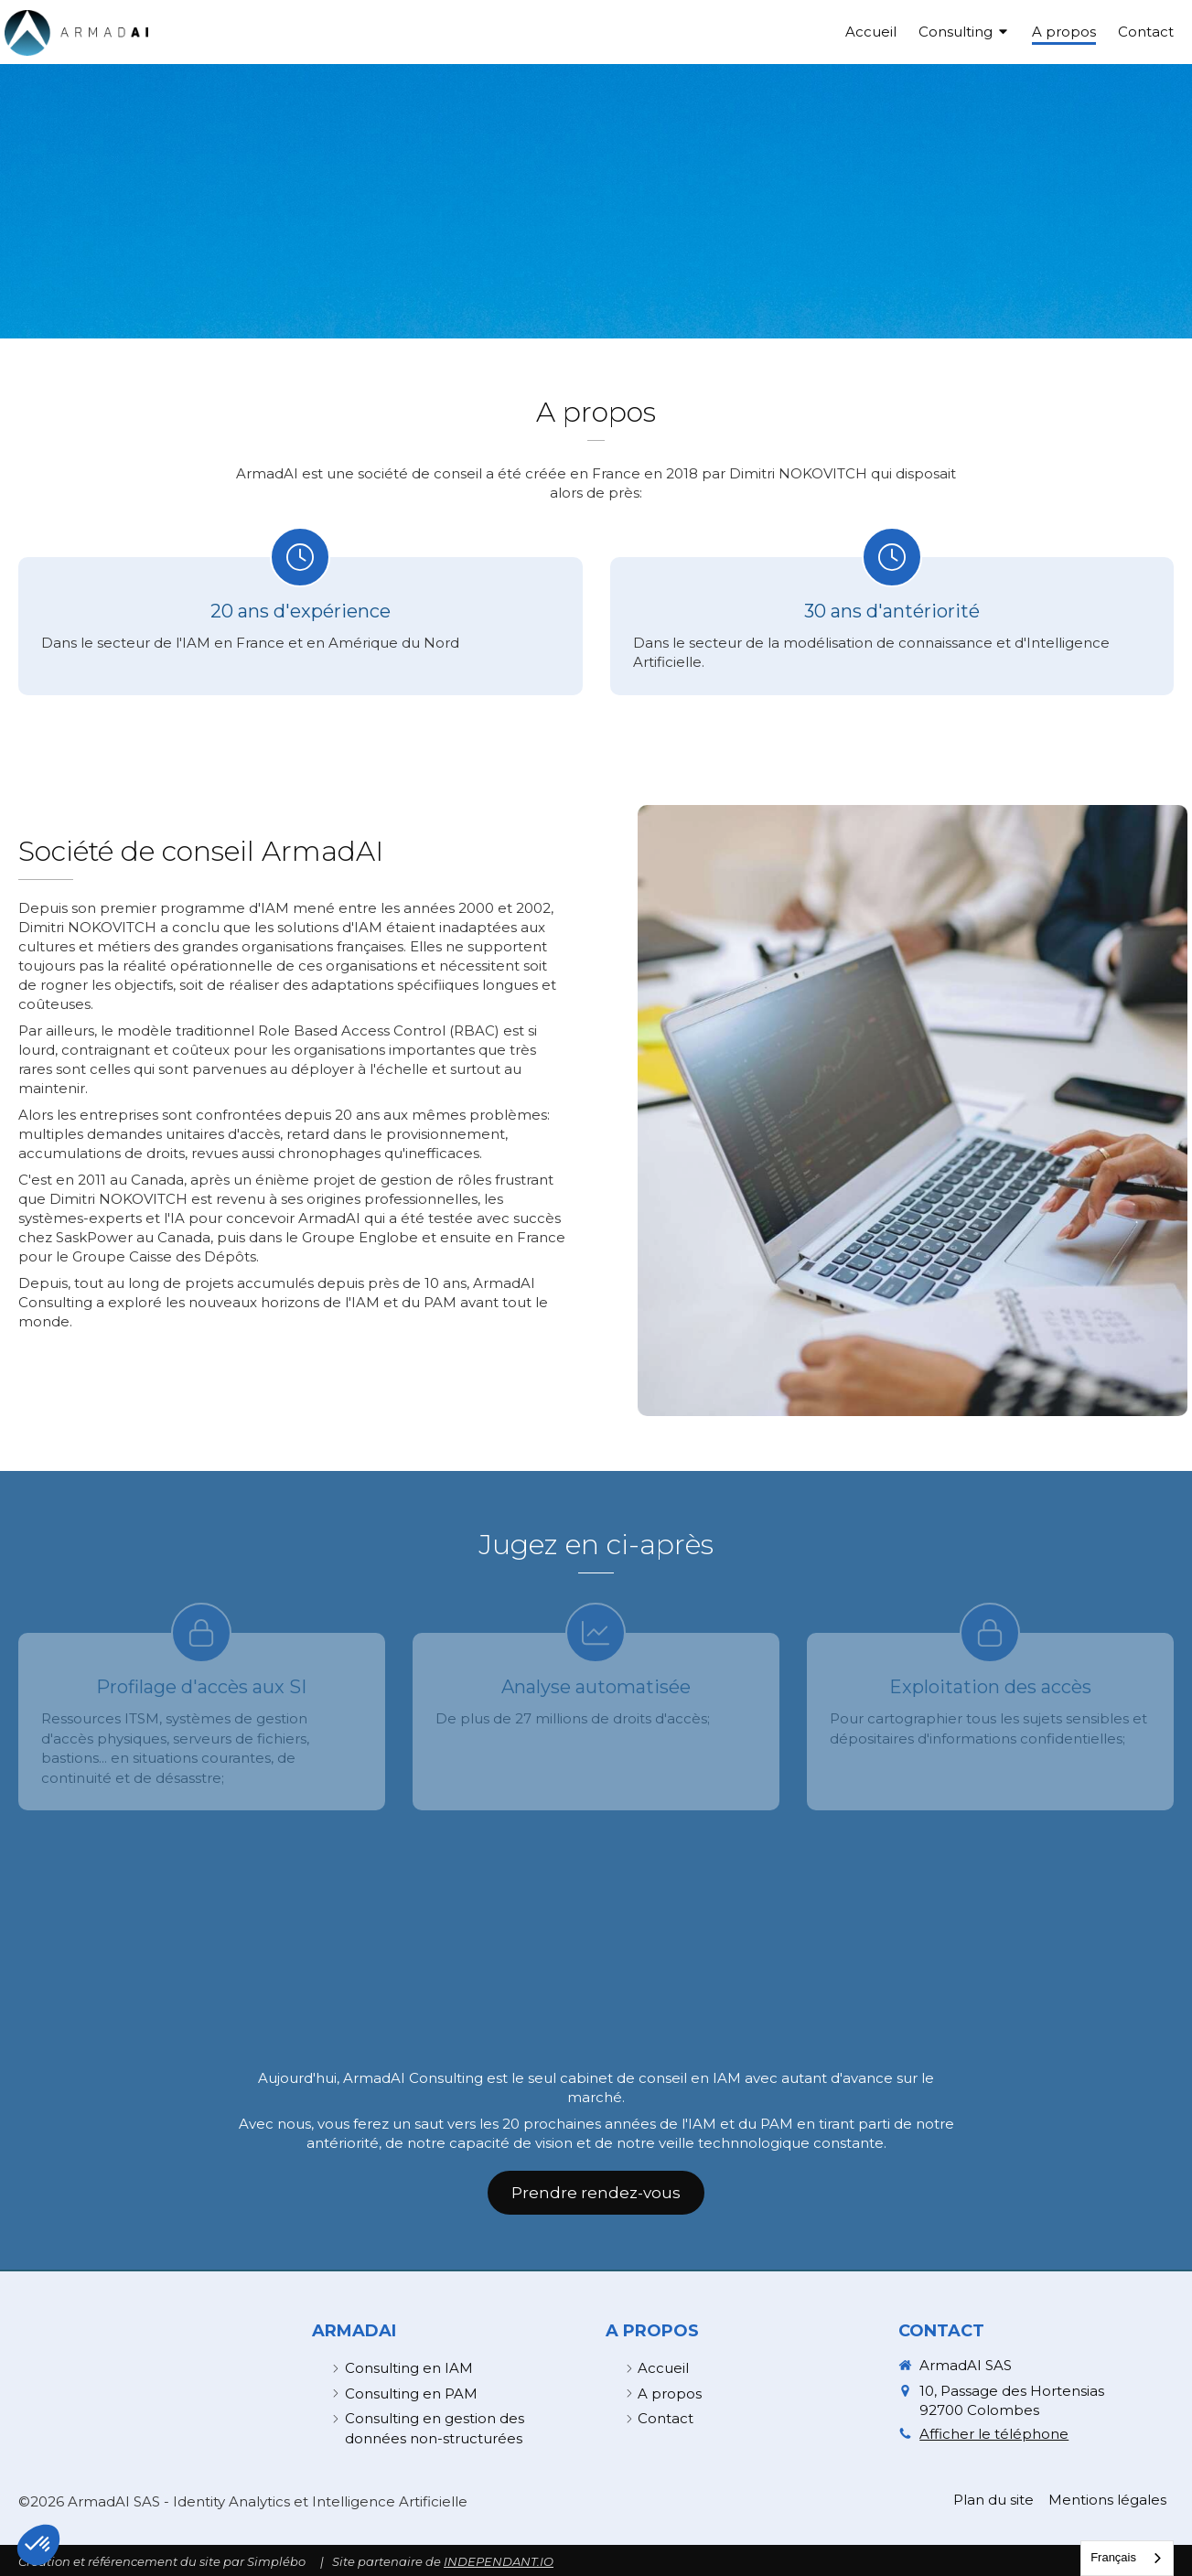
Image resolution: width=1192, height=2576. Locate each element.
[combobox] (1127, 2558)
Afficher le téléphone (994, 2433)
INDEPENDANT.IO (498, 2561)
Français (1113, 2557)
